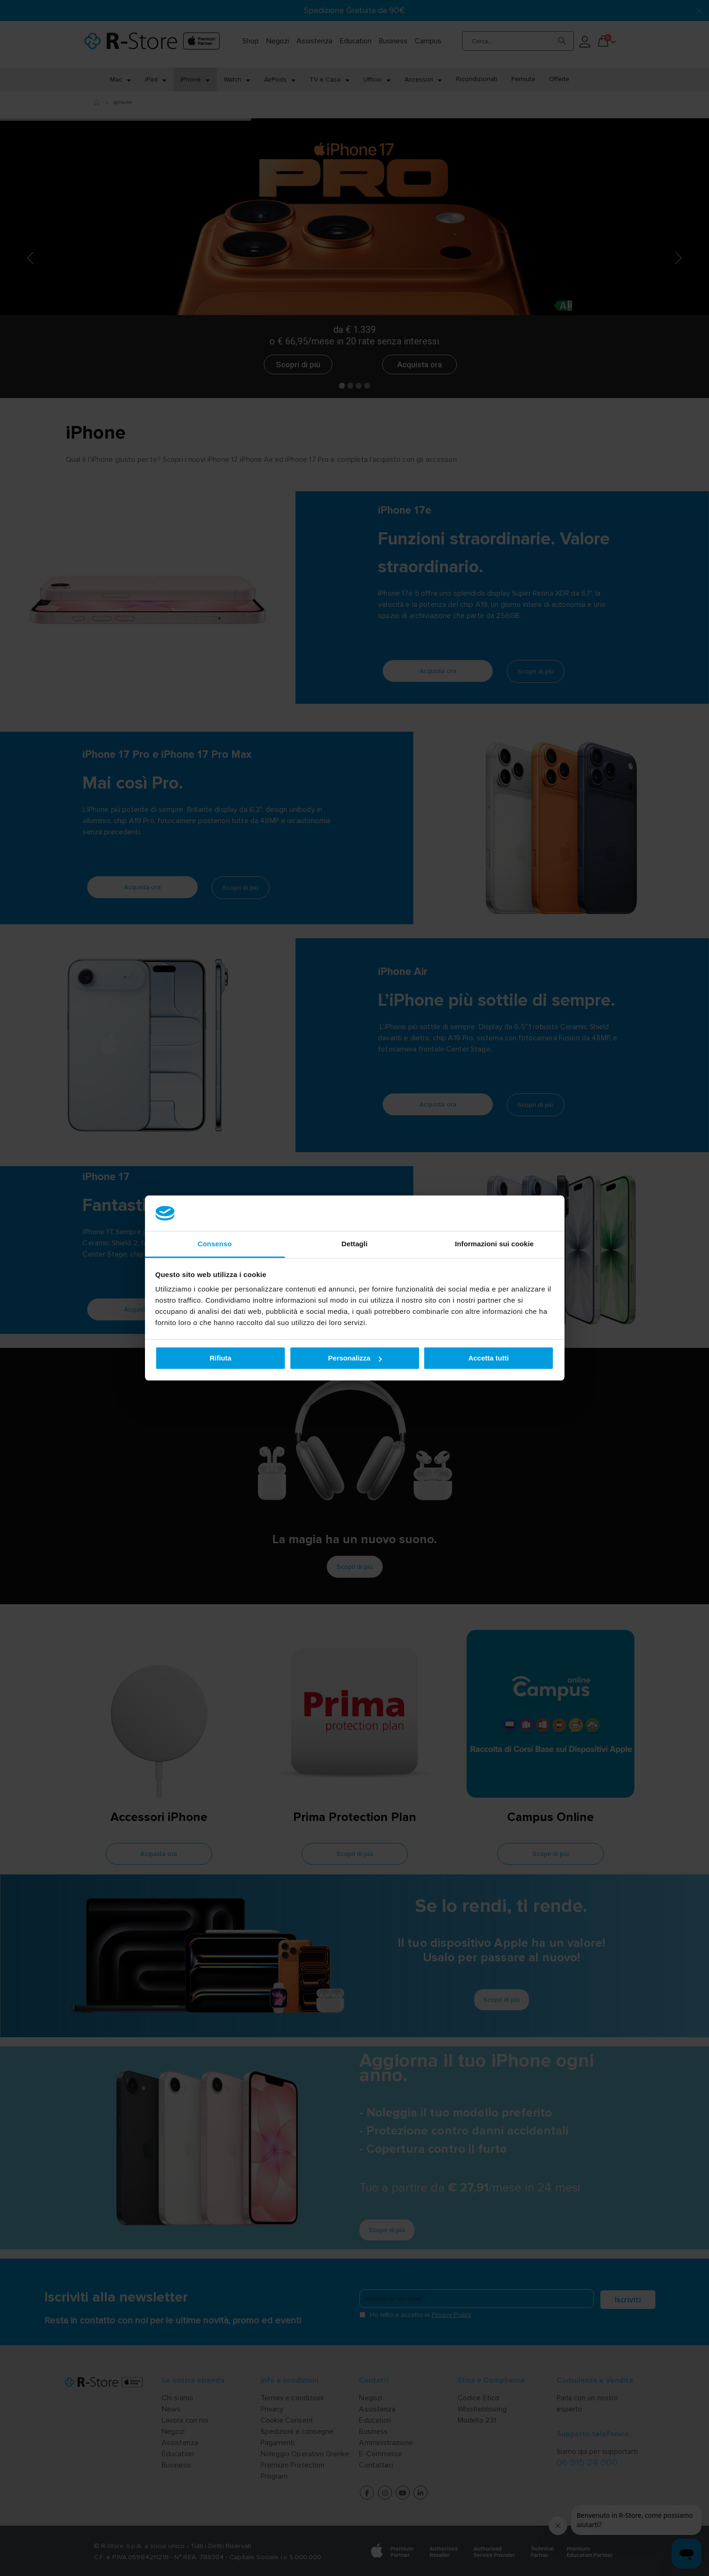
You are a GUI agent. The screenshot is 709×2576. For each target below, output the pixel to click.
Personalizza (355, 1358)
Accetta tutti (488, 1358)
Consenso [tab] (215, 1244)
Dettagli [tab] (355, 1244)
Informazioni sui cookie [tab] (494, 1244)
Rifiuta (221, 1358)
